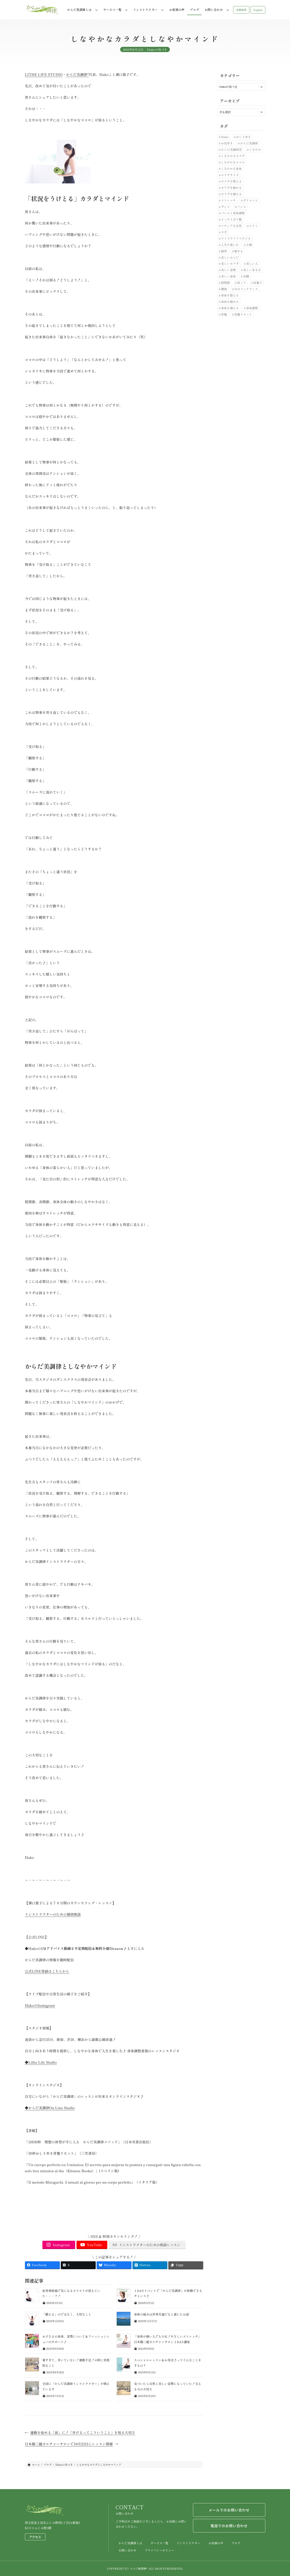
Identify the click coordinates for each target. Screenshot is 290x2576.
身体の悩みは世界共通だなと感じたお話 (161, 2314)
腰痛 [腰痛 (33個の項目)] (224, 289)
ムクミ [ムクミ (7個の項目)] (253, 225)
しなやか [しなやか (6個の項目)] (255, 149)
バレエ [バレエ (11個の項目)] (241, 206)
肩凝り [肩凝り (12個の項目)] (257, 282)
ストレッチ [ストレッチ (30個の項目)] (228, 200)
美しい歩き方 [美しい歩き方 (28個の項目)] (252, 270)
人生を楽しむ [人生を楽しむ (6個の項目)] (230, 244)
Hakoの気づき (157, 51)
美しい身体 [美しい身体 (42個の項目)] (228, 276)
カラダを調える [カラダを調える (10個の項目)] (231, 194)
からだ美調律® (77, 74)
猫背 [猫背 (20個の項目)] (224, 251)
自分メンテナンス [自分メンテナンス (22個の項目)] (246, 289)
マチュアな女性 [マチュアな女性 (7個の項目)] (231, 225)
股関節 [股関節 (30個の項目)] (225, 282)
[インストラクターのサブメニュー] (162, 10)
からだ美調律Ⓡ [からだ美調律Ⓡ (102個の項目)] (231, 149)
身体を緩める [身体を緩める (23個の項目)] (230, 301)
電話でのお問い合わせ (229, 2525)
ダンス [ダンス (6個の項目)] (225, 206)
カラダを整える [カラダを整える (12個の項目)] (231, 181)
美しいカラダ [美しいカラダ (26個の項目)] (230, 263)
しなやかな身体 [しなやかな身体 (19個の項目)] (231, 168)
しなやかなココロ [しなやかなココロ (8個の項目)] (233, 162)
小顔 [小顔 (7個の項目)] (249, 244)
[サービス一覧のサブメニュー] (126, 10)
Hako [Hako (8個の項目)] (225, 137)
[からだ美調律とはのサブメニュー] (96, 10)
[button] (241, 10)
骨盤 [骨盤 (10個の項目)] (224, 314)
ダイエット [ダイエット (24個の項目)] (250, 200)
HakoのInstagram (40, 2005)
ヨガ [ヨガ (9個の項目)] (224, 232)
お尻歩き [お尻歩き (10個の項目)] (227, 143)
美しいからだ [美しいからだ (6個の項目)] (230, 257)
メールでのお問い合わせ (229, 2510)
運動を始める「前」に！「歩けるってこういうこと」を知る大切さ (82, 2432)
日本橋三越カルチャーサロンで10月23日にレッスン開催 (69, 2443)
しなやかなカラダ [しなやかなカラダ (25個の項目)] (233, 156)
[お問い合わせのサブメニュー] (227, 10)
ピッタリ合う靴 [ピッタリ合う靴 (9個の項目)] (231, 219)
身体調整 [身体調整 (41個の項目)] (252, 308)
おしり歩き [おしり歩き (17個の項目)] (243, 137)
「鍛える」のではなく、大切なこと (66, 2314)
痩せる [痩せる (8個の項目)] (238, 251)
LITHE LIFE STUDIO (44, 74)
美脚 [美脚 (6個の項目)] (246, 276)
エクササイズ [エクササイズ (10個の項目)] (230, 175)
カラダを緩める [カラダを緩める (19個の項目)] (231, 187)
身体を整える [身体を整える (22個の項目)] (230, 295)
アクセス (35, 2537)
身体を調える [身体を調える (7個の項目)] (230, 308)
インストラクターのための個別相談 (53, 1914)
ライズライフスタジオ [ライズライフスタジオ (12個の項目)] (236, 238)
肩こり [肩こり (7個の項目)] (241, 282)
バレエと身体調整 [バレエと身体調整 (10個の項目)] (233, 213)
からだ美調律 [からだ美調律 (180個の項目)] (249, 143)
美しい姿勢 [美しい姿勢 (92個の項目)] (228, 270)
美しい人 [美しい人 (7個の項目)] (252, 263)
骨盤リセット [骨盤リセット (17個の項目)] (243, 314)
